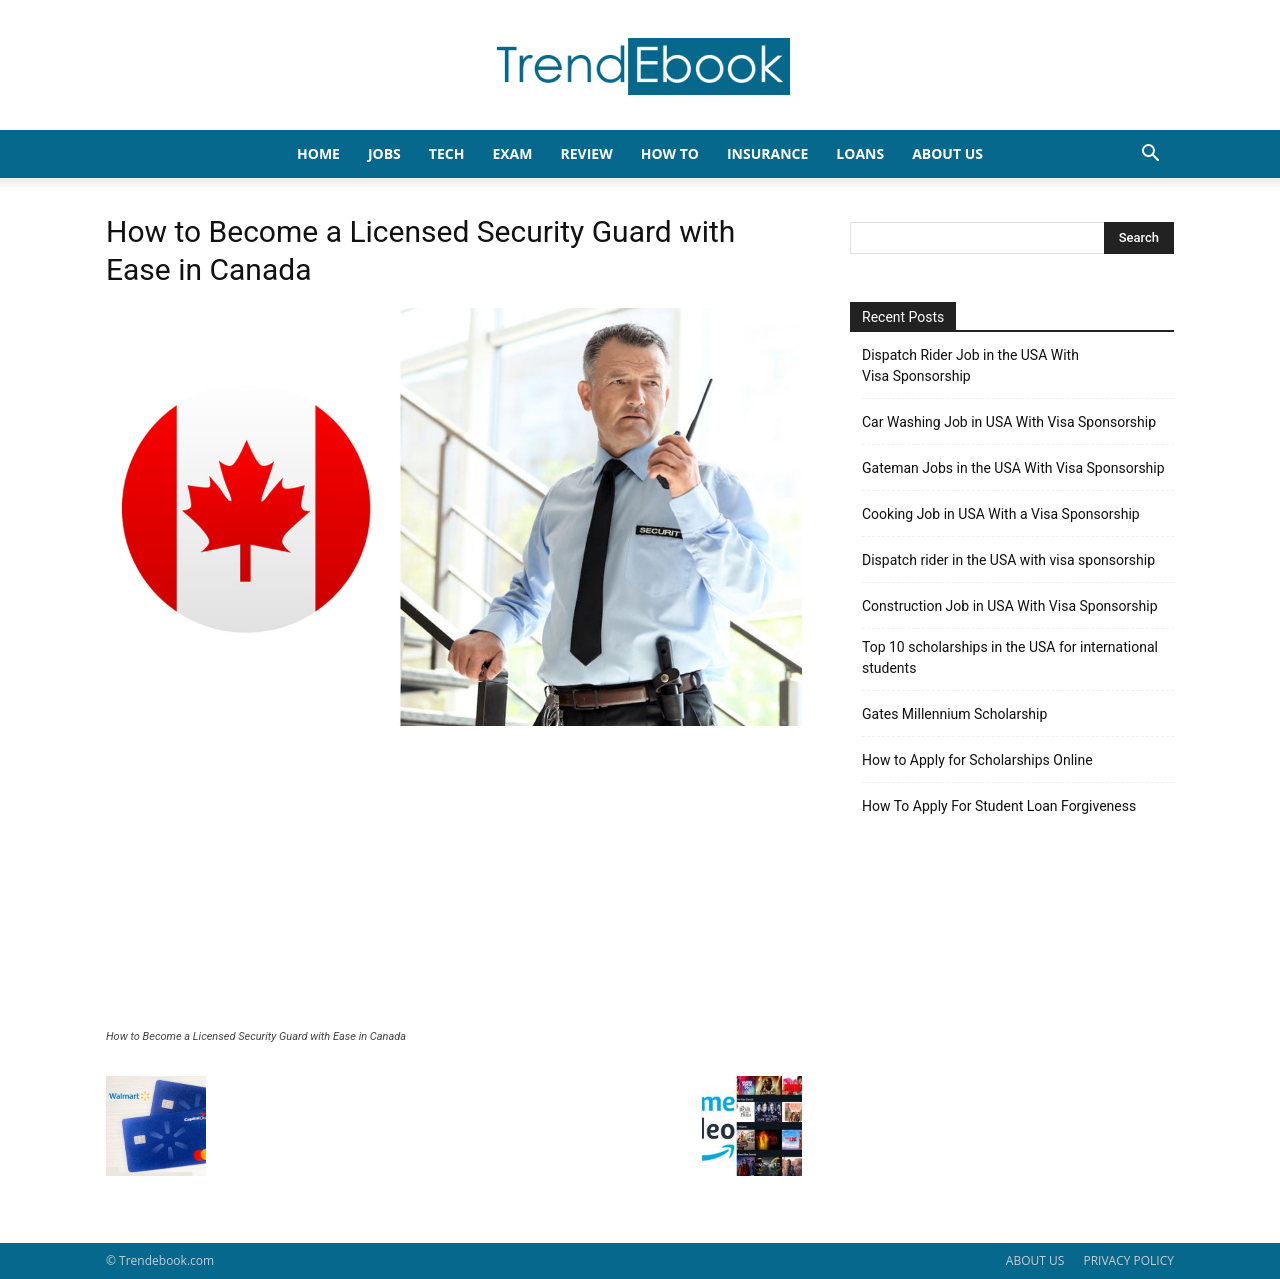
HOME (318, 153)
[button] (1150, 155)
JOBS (384, 153)
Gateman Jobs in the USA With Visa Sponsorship (1013, 468)
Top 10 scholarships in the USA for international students (1010, 657)
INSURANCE (767, 153)
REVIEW (586, 153)
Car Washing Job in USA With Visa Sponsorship (1009, 422)
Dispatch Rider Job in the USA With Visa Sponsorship (970, 365)
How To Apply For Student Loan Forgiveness (999, 806)
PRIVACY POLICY (1128, 1260)
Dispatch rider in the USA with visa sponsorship (1008, 560)
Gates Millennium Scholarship (954, 714)
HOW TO (670, 153)
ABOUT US (1035, 1260)
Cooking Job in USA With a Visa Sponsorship (1001, 514)
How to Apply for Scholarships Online (977, 760)
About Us (947, 153)
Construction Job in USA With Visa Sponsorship (1010, 606)
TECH (447, 153)
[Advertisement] (454, 880)
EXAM (512, 153)
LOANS (860, 153)
